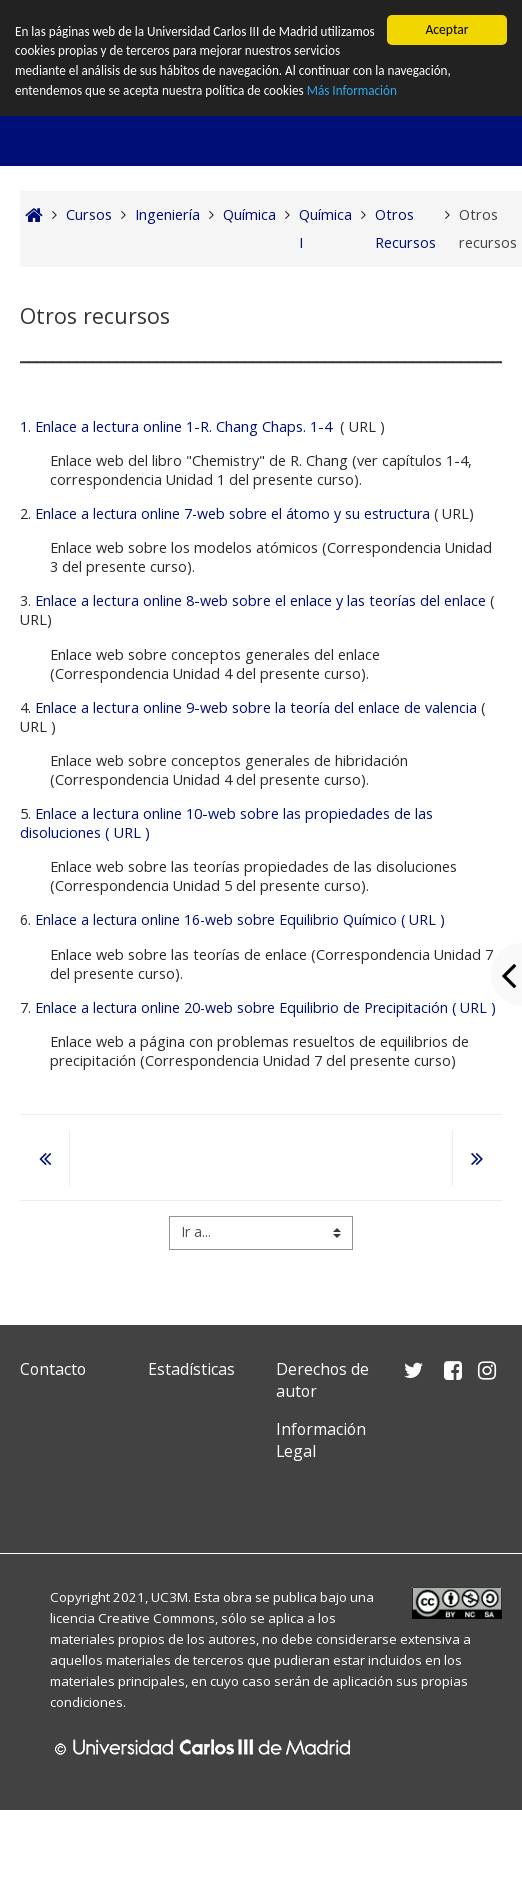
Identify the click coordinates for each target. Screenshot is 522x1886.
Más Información (431, 92)
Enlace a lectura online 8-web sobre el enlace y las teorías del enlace (260, 600)
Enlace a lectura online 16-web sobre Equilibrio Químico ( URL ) (240, 919)
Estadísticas (191, 1369)
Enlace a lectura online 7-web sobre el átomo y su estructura (232, 513)
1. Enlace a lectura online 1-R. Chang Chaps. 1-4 (176, 426)
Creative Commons (156, 1618)
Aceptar (446, 29)
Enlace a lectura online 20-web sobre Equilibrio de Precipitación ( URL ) (265, 1007)
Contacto (53, 1369)
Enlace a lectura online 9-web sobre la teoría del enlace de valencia (256, 707)
